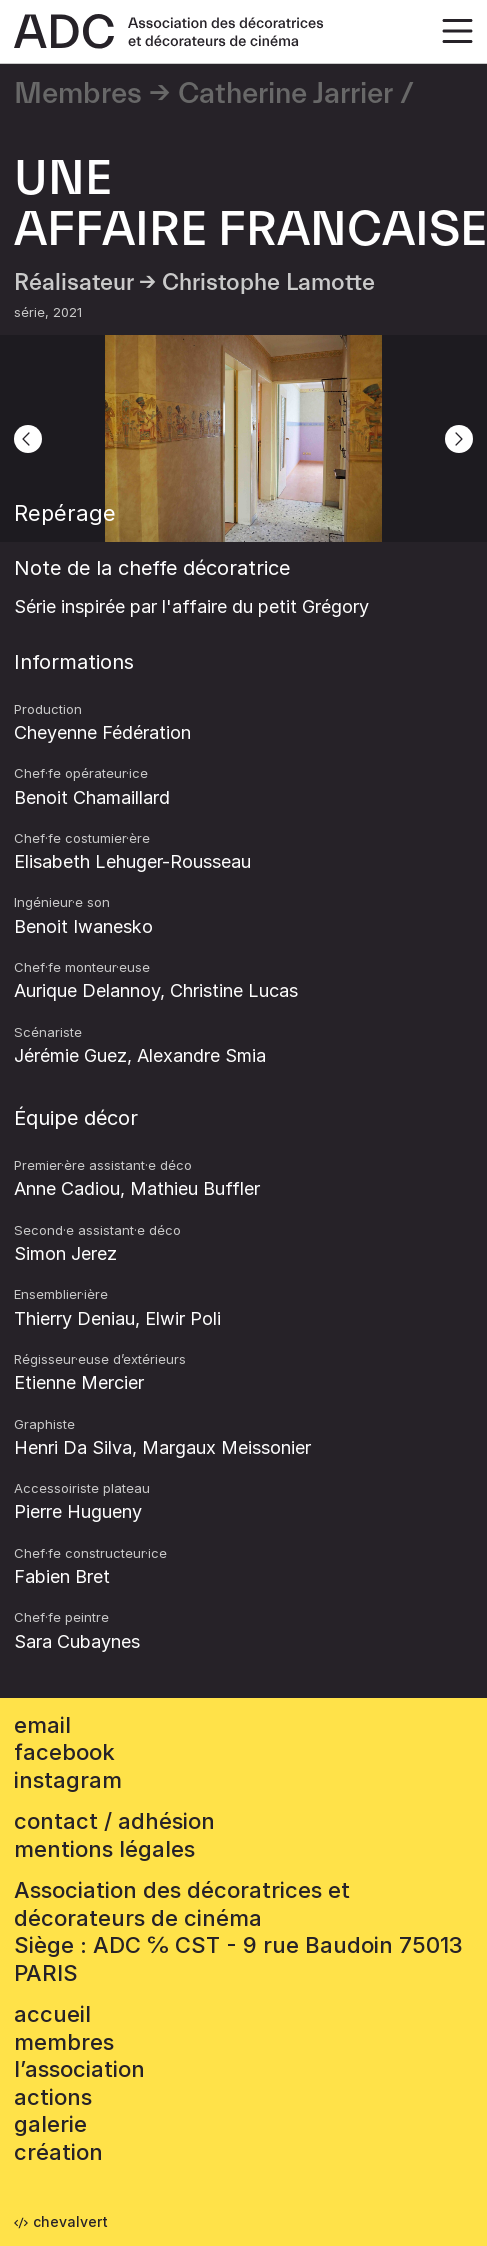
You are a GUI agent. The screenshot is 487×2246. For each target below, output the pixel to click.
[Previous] (28, 439)
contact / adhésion (114, 1821)
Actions (53, 2097)
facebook (64, 1752)
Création (58, 2152)
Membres (78, 94)
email (42, 1725)
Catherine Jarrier (285, 94)
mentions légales (104, 1849)
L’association (79, 2069)
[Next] (459, 439)
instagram (68, 1780)
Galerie (50, 2124)
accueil (52, 2014)
